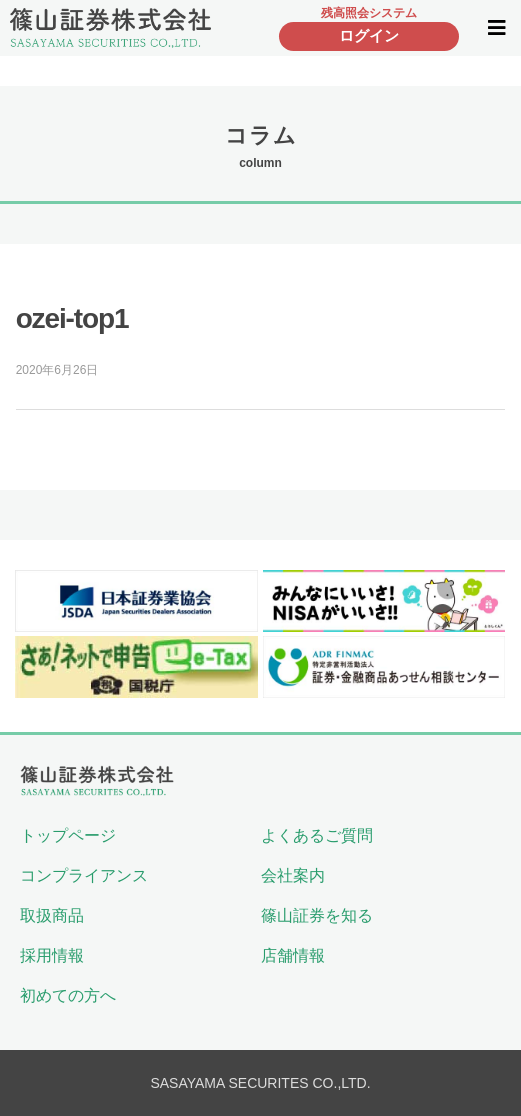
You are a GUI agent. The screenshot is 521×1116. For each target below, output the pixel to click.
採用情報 (52, 955)
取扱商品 (52, 915)
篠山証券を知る (317, 915)
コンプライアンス (84, 875)
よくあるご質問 (317, 835)
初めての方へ (68, 995)
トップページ (68, 835)
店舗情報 (293, 955)
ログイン (369, 35)
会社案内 (293, 875)
